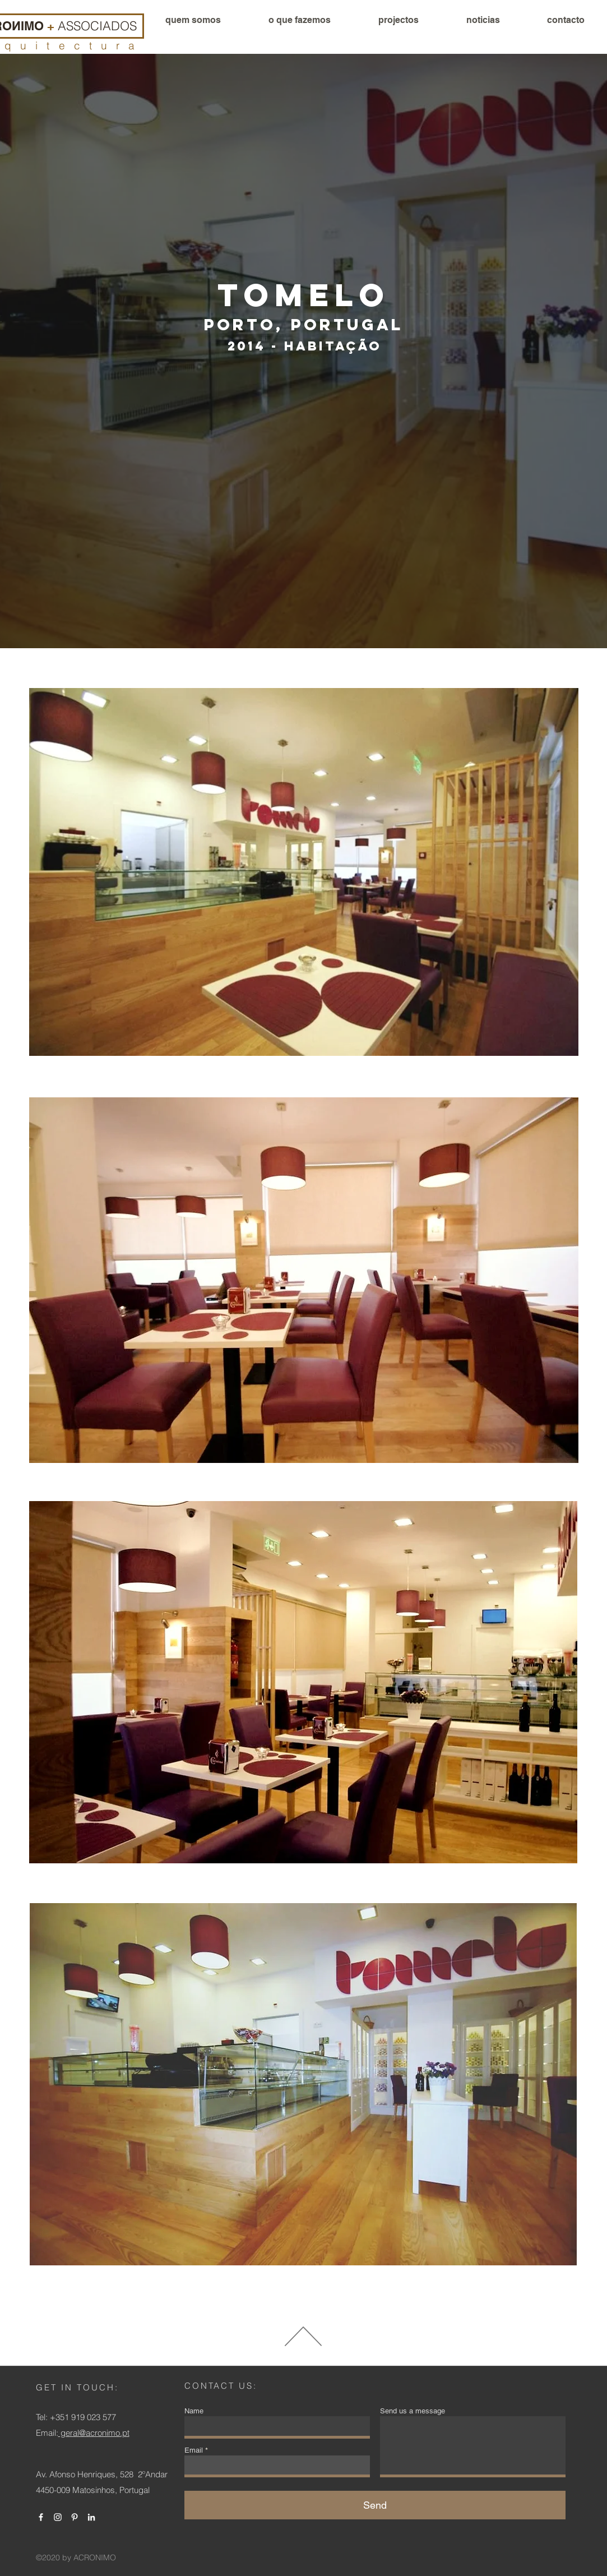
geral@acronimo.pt (93, 2432)
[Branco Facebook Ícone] (41, 2517)
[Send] (375, 2505)
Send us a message (412, 2411)
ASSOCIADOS (97, 26)
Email (193, 2450)
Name (193, 2411)
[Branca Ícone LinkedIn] (91, 2517)
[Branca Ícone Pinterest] (74, 2517)
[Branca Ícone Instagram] (58, 2517)
